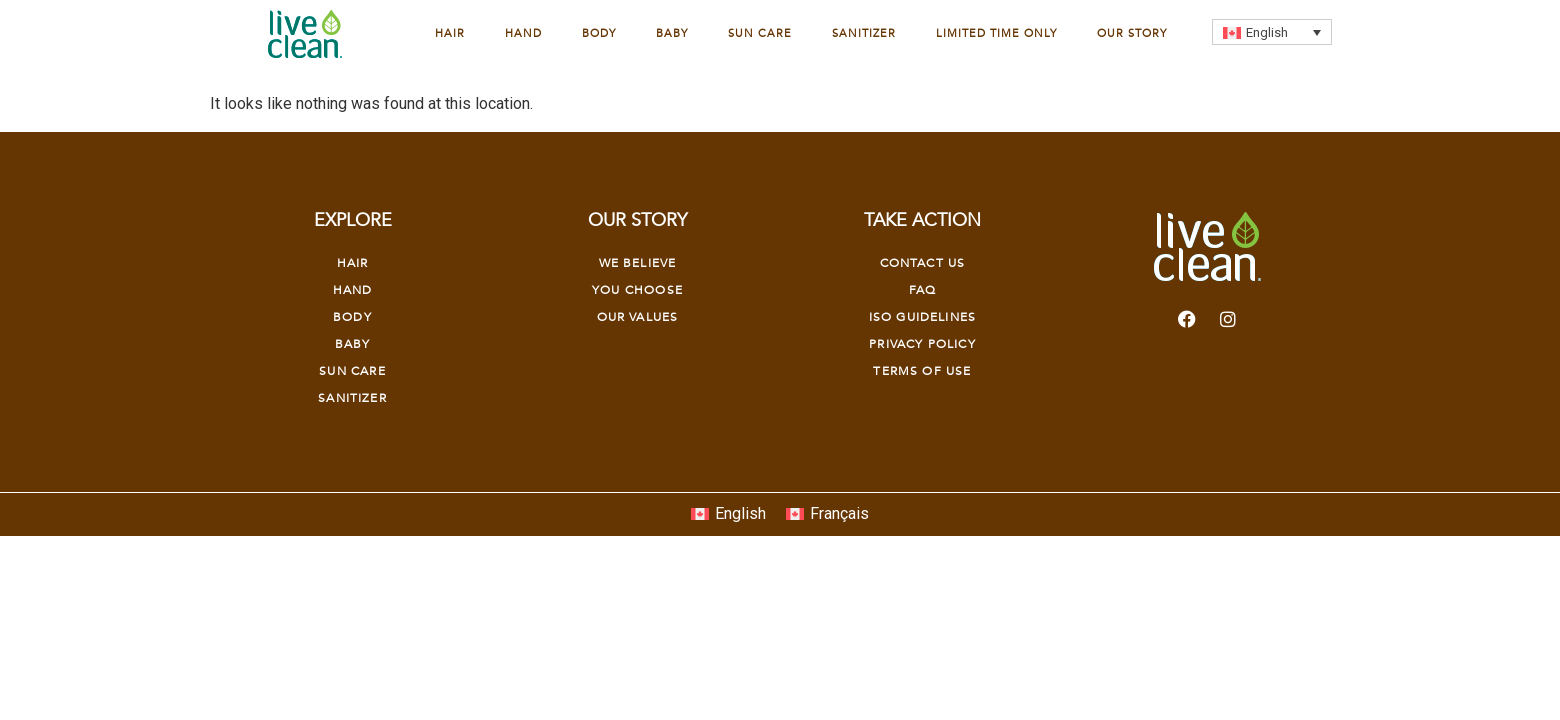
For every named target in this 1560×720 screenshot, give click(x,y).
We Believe (638, 263)
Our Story (1132, 33)
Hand (523, 33)
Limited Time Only (996, 33)
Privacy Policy (922, 344)
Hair (450, 33)
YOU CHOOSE (637, 290)
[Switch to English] (728, 515)
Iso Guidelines (922, 317)
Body (599, 33)
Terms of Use (922, 371)
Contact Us (923, 263)
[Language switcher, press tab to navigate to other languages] (1272, 32)
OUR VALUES (638, 317)
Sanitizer (864, 33)
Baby (672, 33)
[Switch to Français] (827, 515)
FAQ (923, 290)
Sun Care (760, 33)
